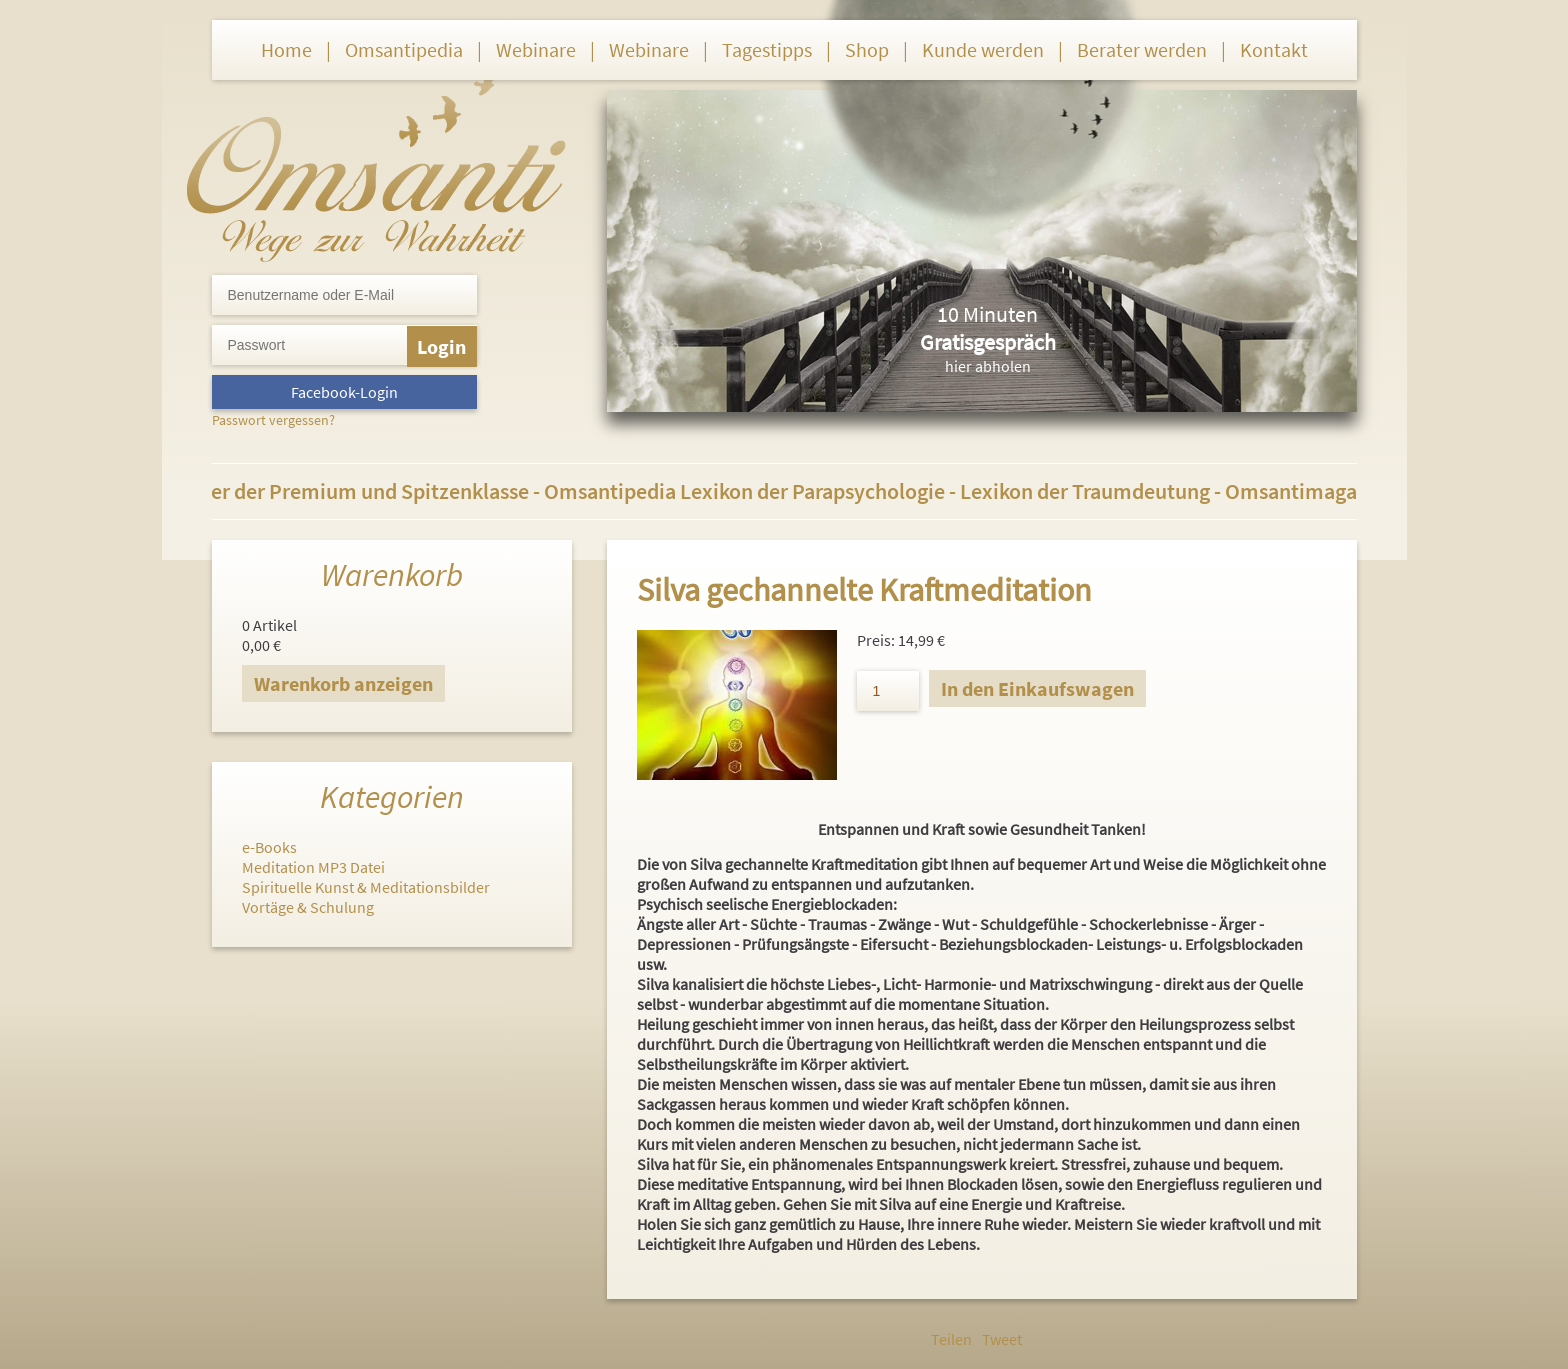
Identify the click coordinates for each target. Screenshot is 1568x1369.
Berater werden (1142, 49)
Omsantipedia (404, 49)
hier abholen (988, 366)
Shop (867, 49)
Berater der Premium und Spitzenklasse (357, 491)
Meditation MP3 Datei (313, 867)
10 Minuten (987, 314)
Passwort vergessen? (273, 420)
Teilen (951, 1339)
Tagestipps (767, 49)
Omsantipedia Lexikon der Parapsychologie (756, 491)
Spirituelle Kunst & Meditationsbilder (366, 887)
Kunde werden (983, 49)
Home (286, 49)
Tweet (1002, 1339)
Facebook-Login (344, 392)
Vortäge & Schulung (308, 907)
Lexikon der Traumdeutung (1095, 491)
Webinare (536, 49)
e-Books (269, 847)
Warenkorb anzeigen (343, 683)
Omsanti (376, 166)
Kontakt (1274, 49)
